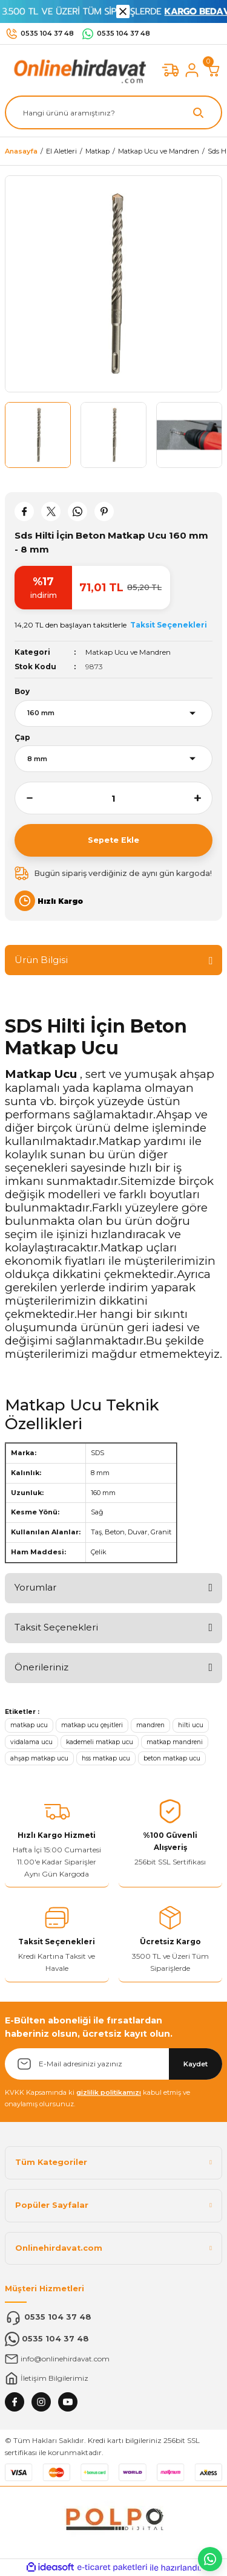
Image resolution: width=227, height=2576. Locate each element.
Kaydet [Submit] (195, 2064)
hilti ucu (190, 1725)
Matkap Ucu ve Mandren (128, 652)
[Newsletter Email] (113, 2064)
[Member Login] (191, 70)
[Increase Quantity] (203, 798)
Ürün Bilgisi (41, 959)
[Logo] (77, 70)
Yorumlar (35, 1587)
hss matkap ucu (106, 1758)
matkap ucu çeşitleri (92, 1725)
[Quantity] (113, 798)
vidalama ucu (31, 1742)
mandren (150, 1725)
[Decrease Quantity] (24, 798)
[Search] (113, 112)
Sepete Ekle (113, 840)
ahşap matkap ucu (39, 1758)
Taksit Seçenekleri (56, 1627)
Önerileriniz (41, 1667)
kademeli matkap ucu (99, 1742)
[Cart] (213, 70)
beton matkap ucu (171, 1758)
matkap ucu (29, 1725)
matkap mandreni (174, 1742)
